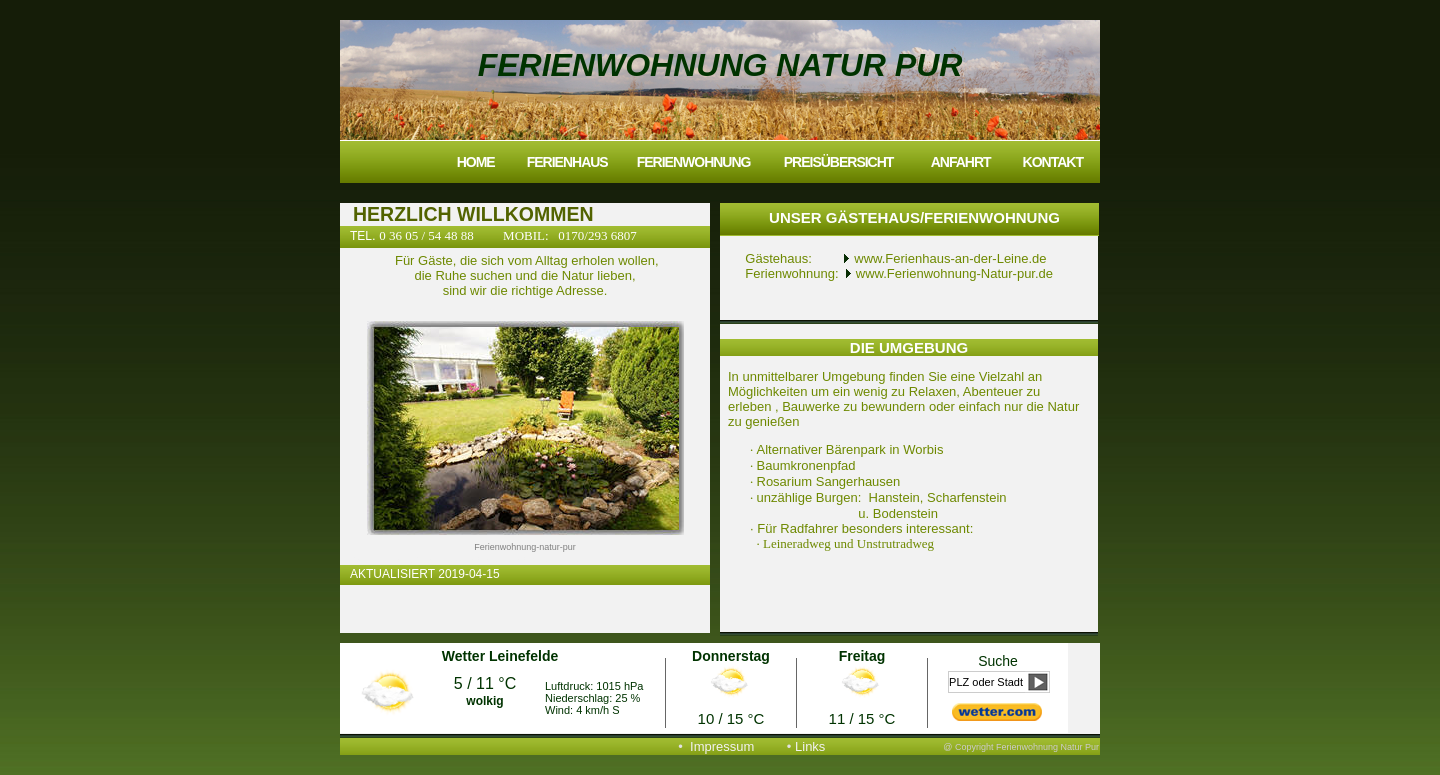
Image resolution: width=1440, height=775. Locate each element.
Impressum (722, 746)
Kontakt (1053, 162)
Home (476, 162)
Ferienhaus (567, 162)
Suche (998, 661)
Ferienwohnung (694, 162)
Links (810, 746)
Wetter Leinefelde (500, 656)
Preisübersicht (839, 162)
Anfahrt (961, 162)
